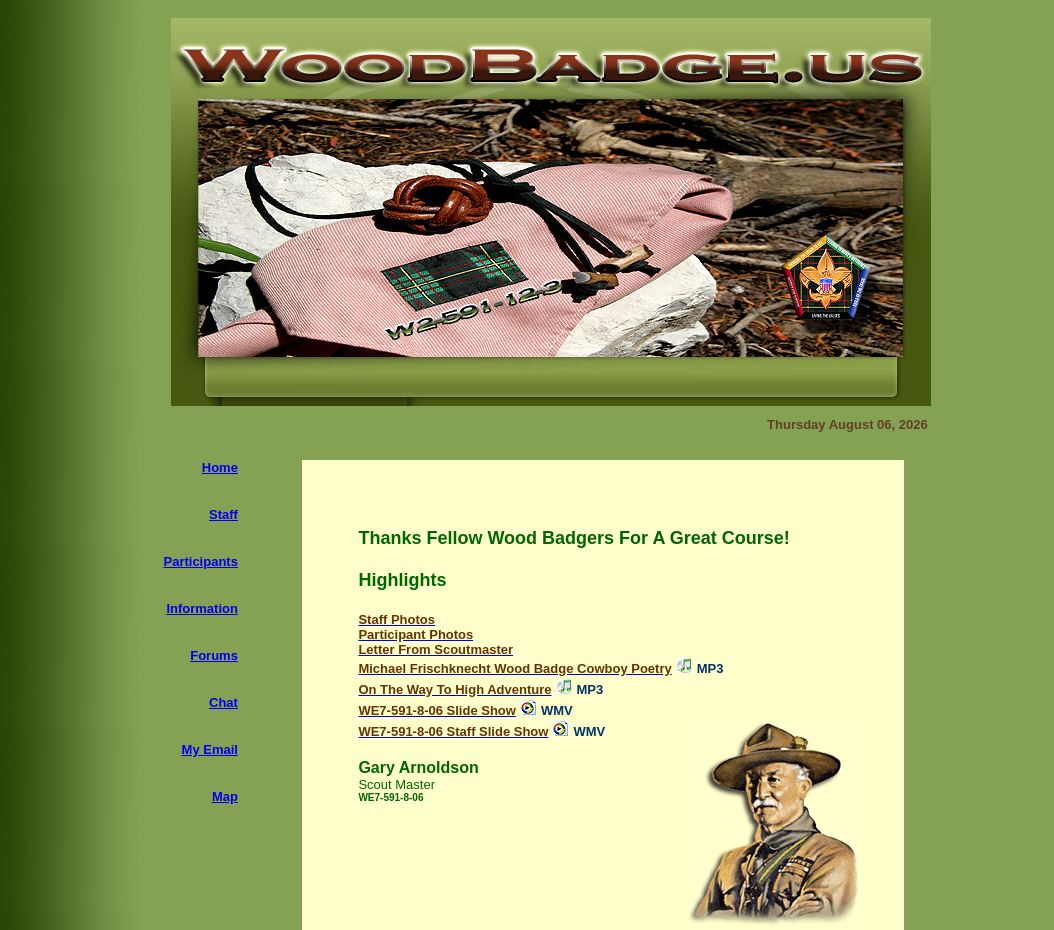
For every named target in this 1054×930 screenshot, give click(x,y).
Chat (223, 702)
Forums (214, 655)
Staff (223, 514)
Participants (200, 561)
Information (202, 608)
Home (220, 467)
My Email (210, 749)
